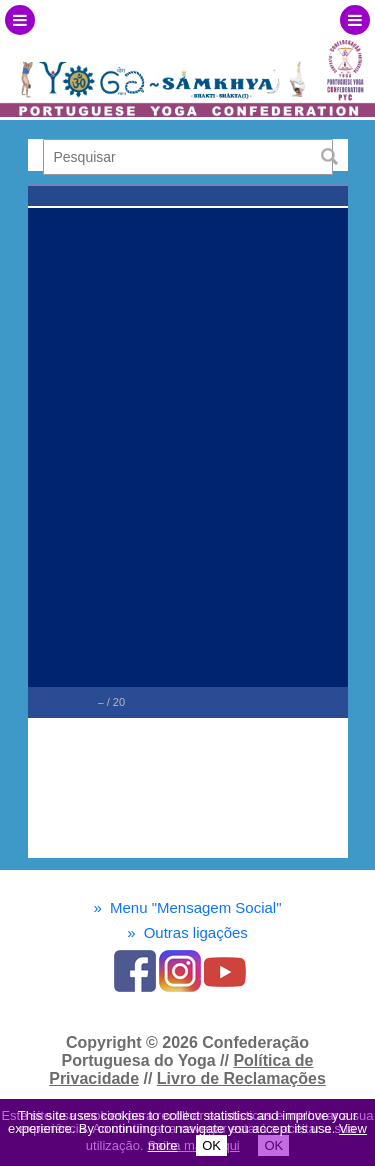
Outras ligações (187, 932)
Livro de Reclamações (241, 1078)
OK (211, 1145)
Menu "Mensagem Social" (187, 907)
